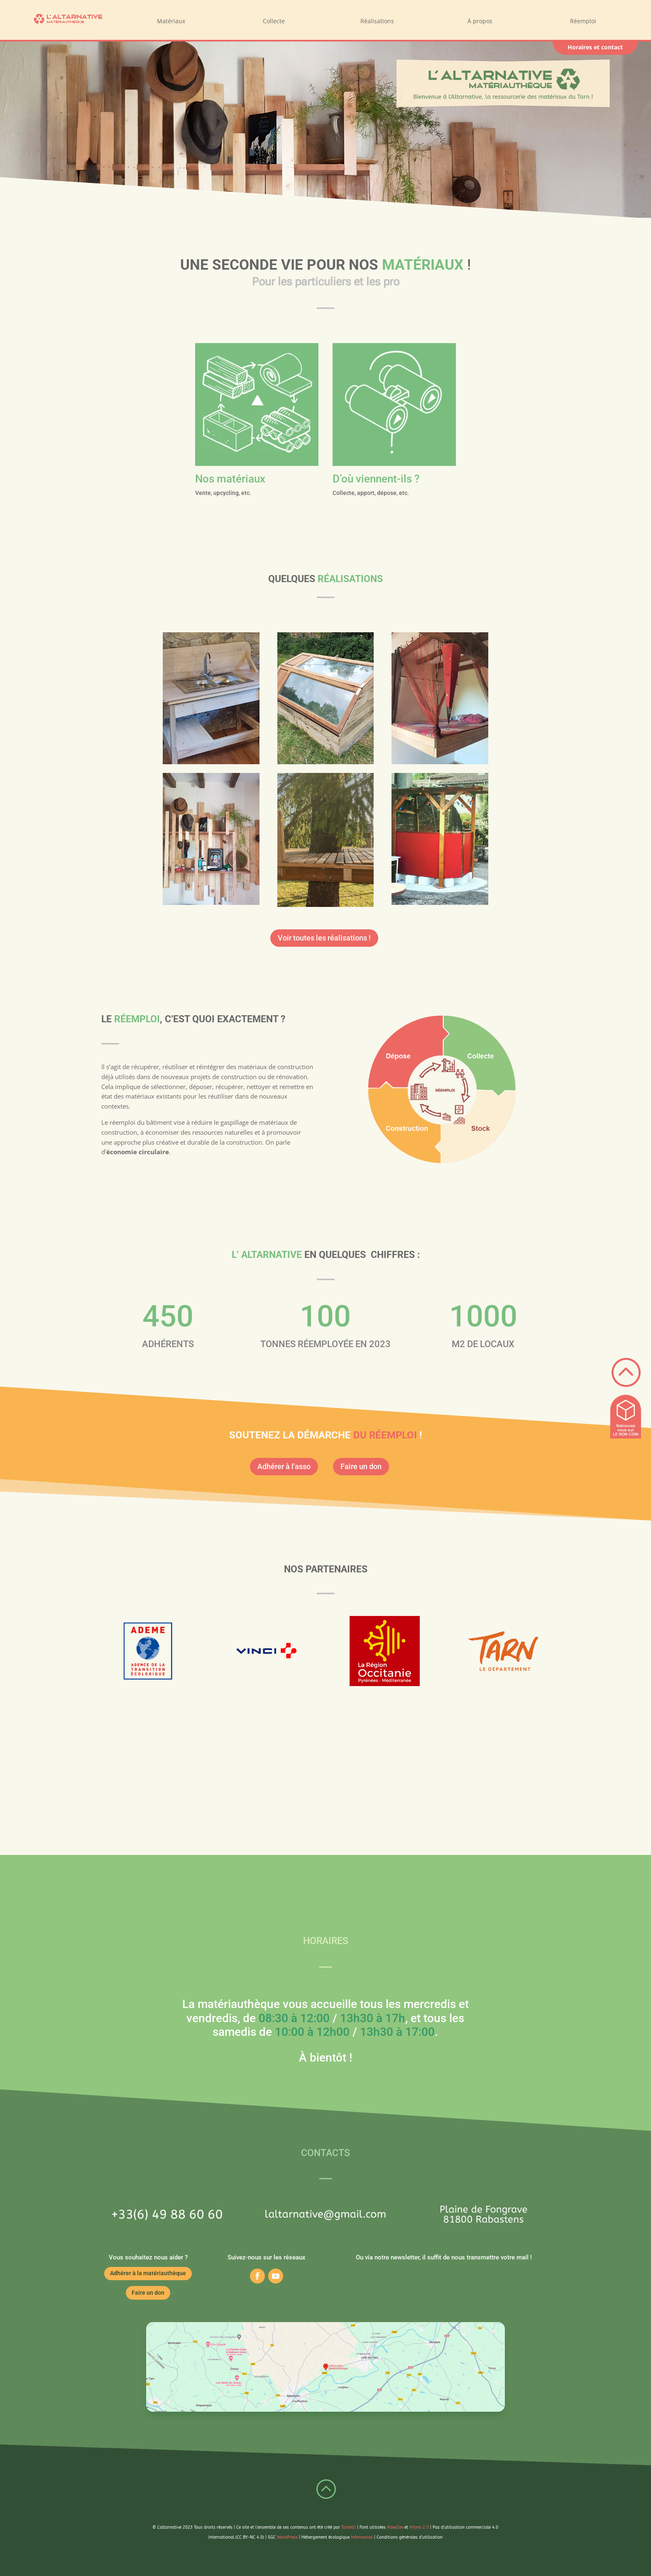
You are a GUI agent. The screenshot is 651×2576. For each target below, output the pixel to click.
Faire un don (361, 1466)
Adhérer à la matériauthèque (148, 2273)
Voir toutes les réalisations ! (324, 937)
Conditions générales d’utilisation (410, 2537)
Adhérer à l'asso (284, 1466)
